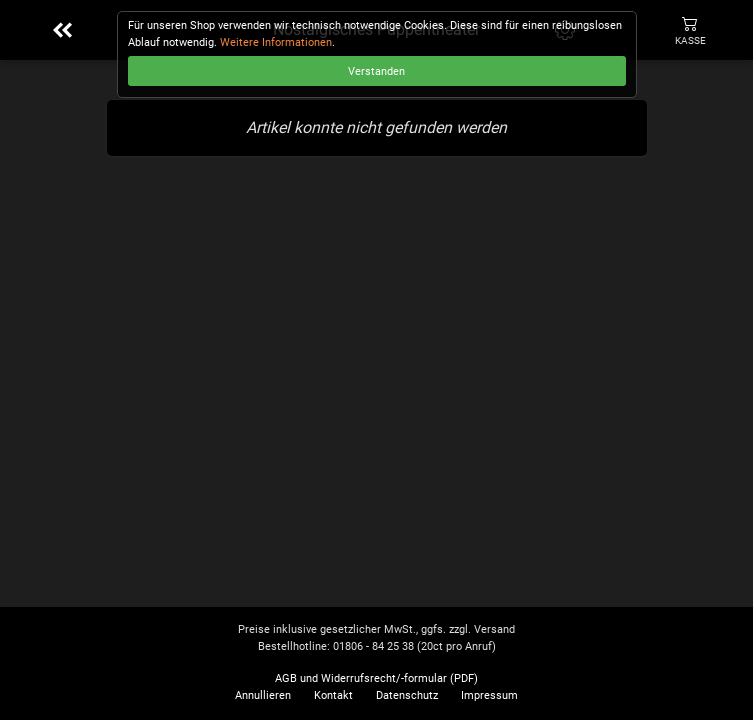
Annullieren (263, 695)
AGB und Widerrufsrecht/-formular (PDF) (376, 678)
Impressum (489, 695)
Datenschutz (407, 695)
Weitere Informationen (276, 42)
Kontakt (333, 695)
